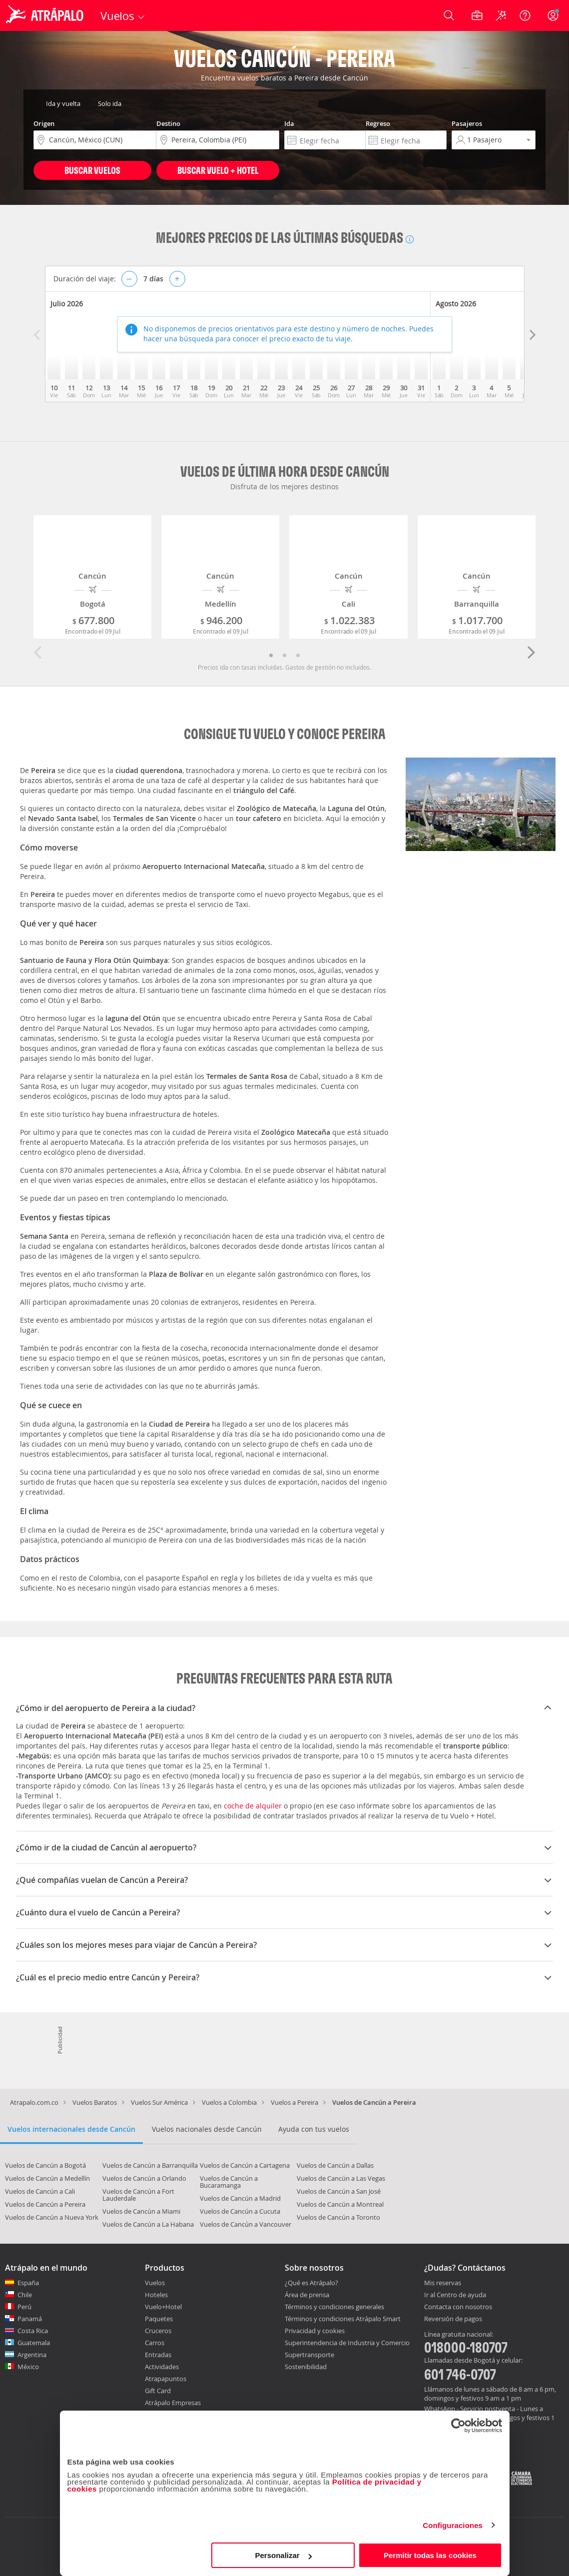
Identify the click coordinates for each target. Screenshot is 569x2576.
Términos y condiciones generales (334, 2306)
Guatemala (33, 2342)
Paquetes (159, 2318)
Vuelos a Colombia (229, 2102)
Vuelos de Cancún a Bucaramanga (229, 2182)
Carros (154, 2342)
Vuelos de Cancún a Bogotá (45, 2165)
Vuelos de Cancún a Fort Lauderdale (138, 2195)
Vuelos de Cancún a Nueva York (51, 2217)
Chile (24, 2294)
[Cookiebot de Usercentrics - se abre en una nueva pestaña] (458, 2425)
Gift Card (158, 2390)
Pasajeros (467, 123)
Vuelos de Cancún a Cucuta (240, 2211)
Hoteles (156, 2294)
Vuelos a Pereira (294, 2102)
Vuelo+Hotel (163, 2306)
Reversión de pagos (453, 2319)
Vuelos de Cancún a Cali (40, 2191)
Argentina (31, 2354)
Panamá (29, 2318)
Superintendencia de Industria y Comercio (347, 2342)
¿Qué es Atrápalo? (311, 2282)
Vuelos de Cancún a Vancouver (245, 2224)
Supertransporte (309, 2354)
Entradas (158, 2354)
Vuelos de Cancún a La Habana (148, 2224)
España (28, 2282)
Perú (24, 2306)
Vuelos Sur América (159, 2102)
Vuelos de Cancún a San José (339, 2191)
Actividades (162, 2366)
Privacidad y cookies (315, 2330)
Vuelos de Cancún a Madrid (240, 2198)
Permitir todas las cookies (430, 2555)
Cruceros (158, 2330)
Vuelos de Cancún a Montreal (340, 2204)
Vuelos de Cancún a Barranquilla (150, 2165)
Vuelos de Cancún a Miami (141, 2211)
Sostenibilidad (306, 2366)
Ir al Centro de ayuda (455, 2295)
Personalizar (283, 2555)
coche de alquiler (253, 1805)
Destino (168, 123)
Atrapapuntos (165, 2378)
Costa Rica (32, 2330)
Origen (43, 123)
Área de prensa (307, 2294)
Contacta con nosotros (458, 2307)
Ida (289, 123)
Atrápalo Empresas (173, 2402)
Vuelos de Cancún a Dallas (335, 2165)
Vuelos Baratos (94, 2102)
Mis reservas (442, 2283)
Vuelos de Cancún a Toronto (338, 2217)
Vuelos (155, 2282)
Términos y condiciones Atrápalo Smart (343, 2318)
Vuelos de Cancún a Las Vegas (341, 2178)
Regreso (378, 123)
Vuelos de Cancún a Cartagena (245, 2165)
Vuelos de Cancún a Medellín (47, 2178)
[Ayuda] (525, 15)
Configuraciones (453, 2525)
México (28, 2366)
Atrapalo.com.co (34, 2102)
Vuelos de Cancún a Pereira (45, 2204)
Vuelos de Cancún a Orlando (144, 2178)
